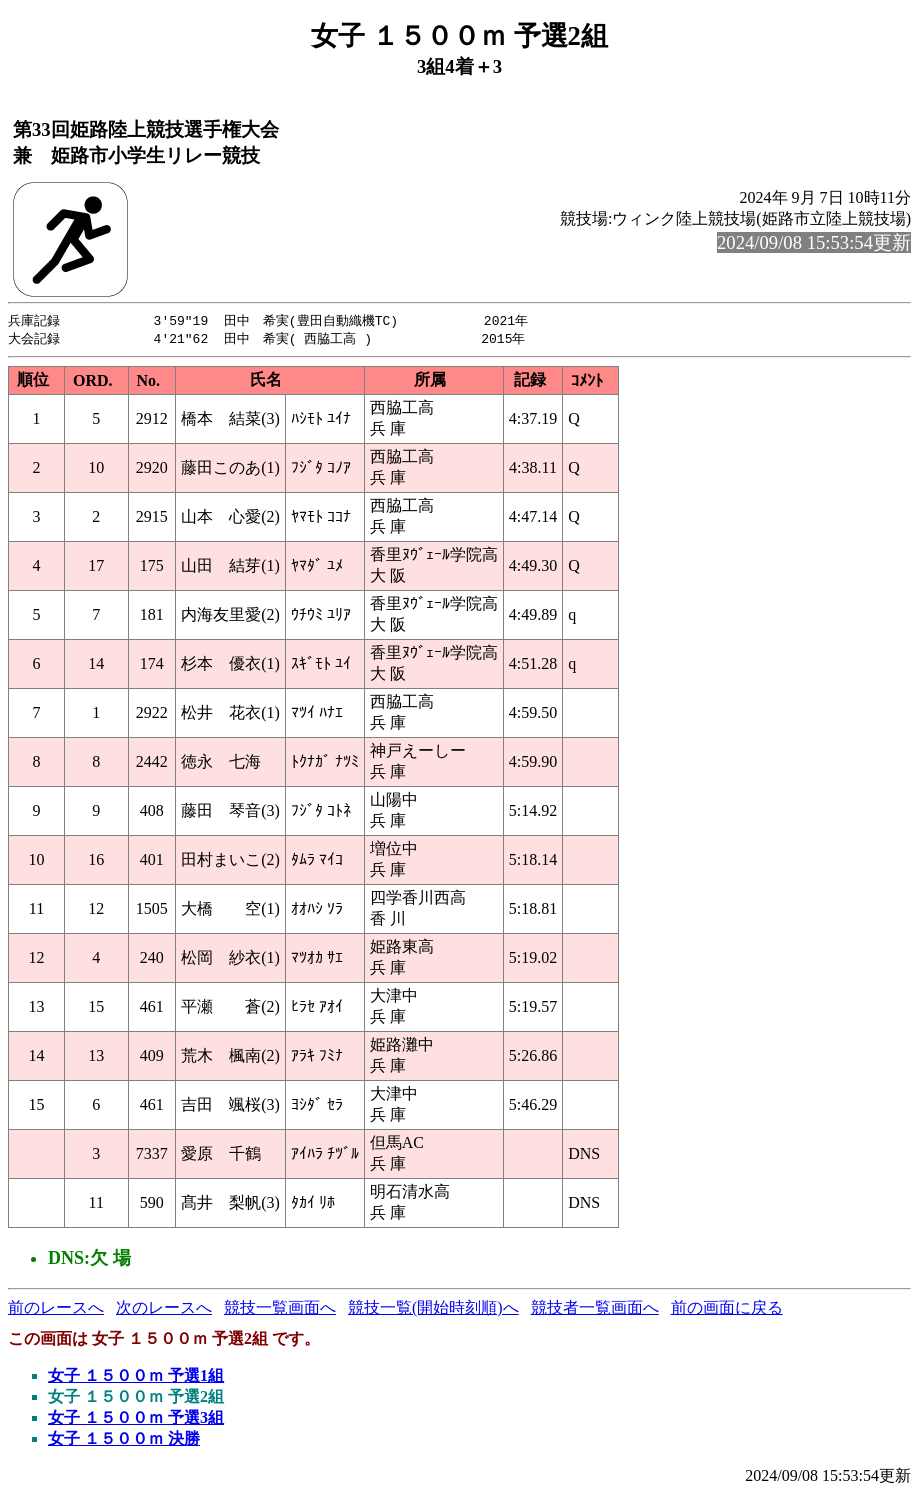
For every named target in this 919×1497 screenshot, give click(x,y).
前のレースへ (56, 1309)
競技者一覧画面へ (595, 1309)
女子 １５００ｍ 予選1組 (136, 1377)
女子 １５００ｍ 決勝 (124, 1440)
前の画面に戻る (727, 1309)
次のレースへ (164, 1309)
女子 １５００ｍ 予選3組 (136, 1419)
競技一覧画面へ (280, 1309)
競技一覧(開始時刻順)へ (433, 1309)
